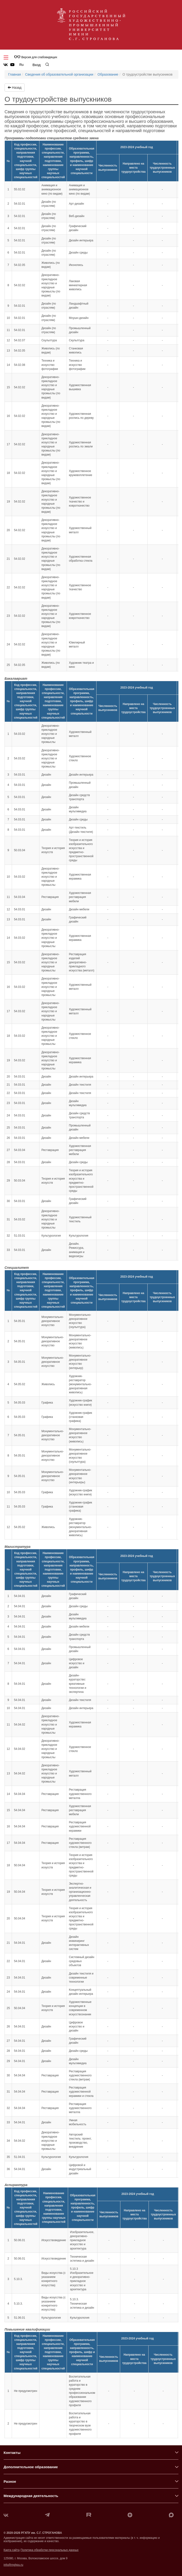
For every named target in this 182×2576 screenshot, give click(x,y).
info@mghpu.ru (13, 2564)
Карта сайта (12, 2550)
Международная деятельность (31, 2496)
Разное (10, 2481)
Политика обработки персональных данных (50, 2550)
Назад (14, 87)
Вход (36, 65)
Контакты (12, 2453)
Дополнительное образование (31, 2467)
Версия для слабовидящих (35, 57)
